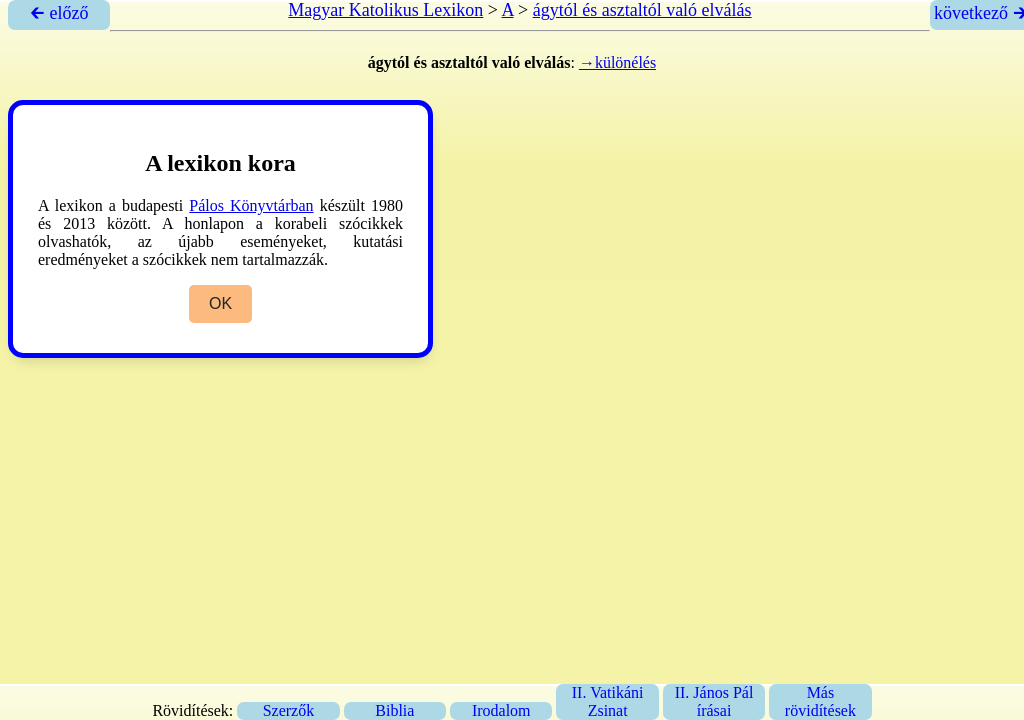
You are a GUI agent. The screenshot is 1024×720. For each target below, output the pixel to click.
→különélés (617, 62)
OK (220, 303)
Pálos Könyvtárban (251, 205)
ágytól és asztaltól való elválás (642, 10)
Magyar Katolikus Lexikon (385, 10)
